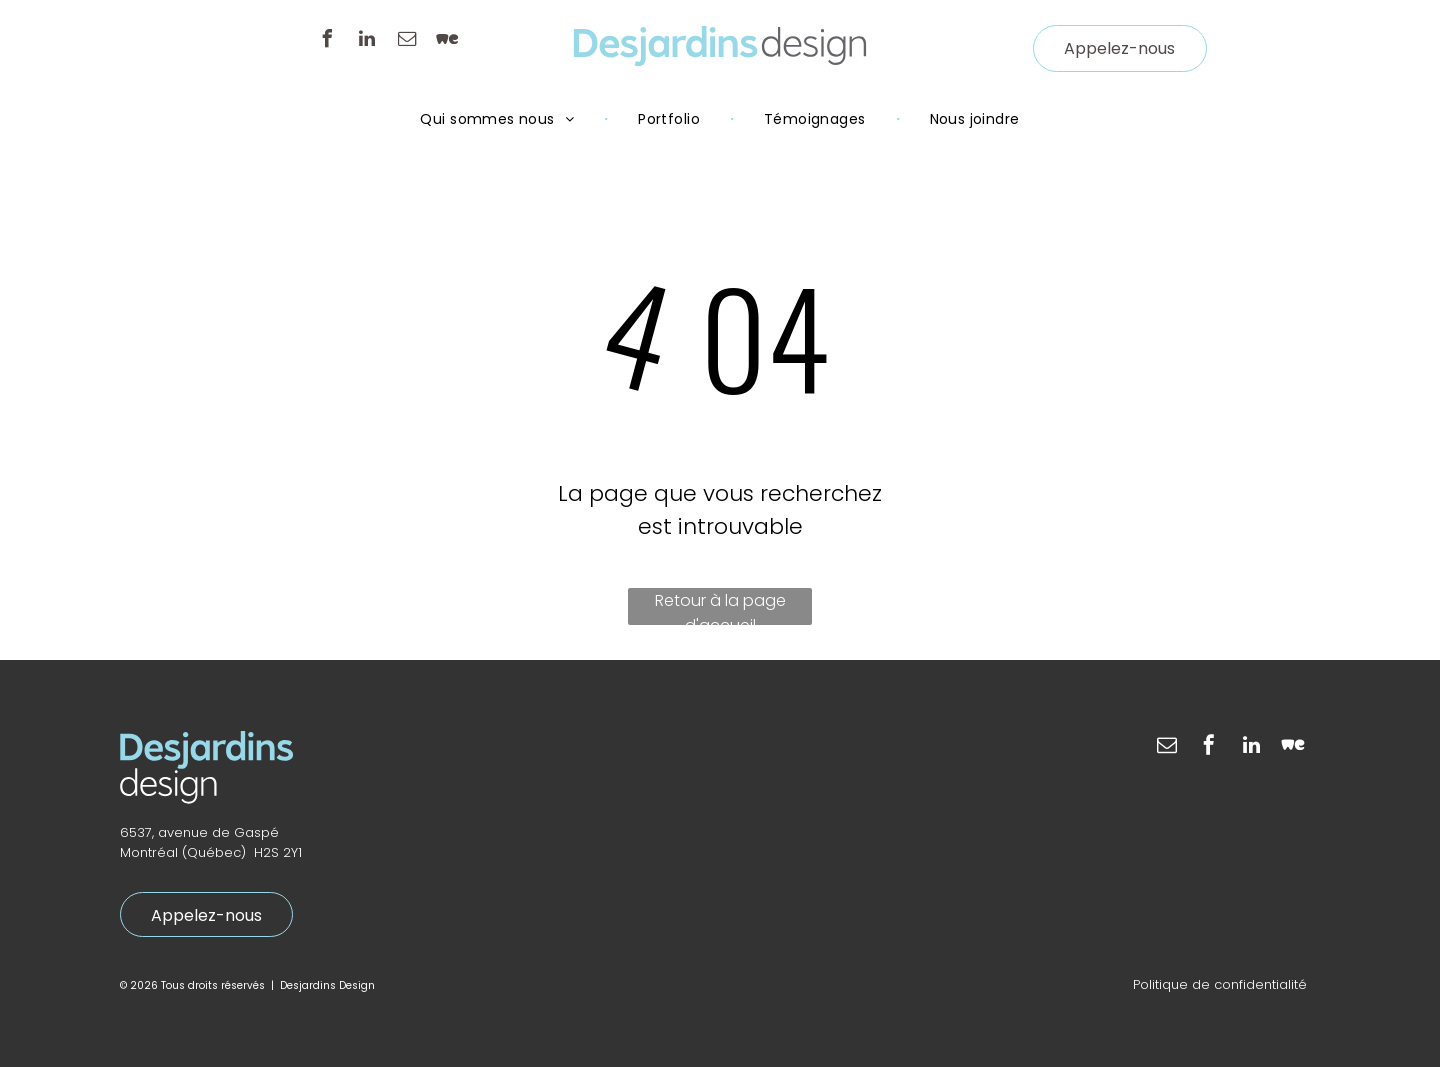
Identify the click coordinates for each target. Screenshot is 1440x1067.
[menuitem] (499, 119)
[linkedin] (367, 41)
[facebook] (327, 41)
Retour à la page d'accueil (720, 607)
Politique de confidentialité (1220, 984)
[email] (407, 41)
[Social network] (447, 41)
